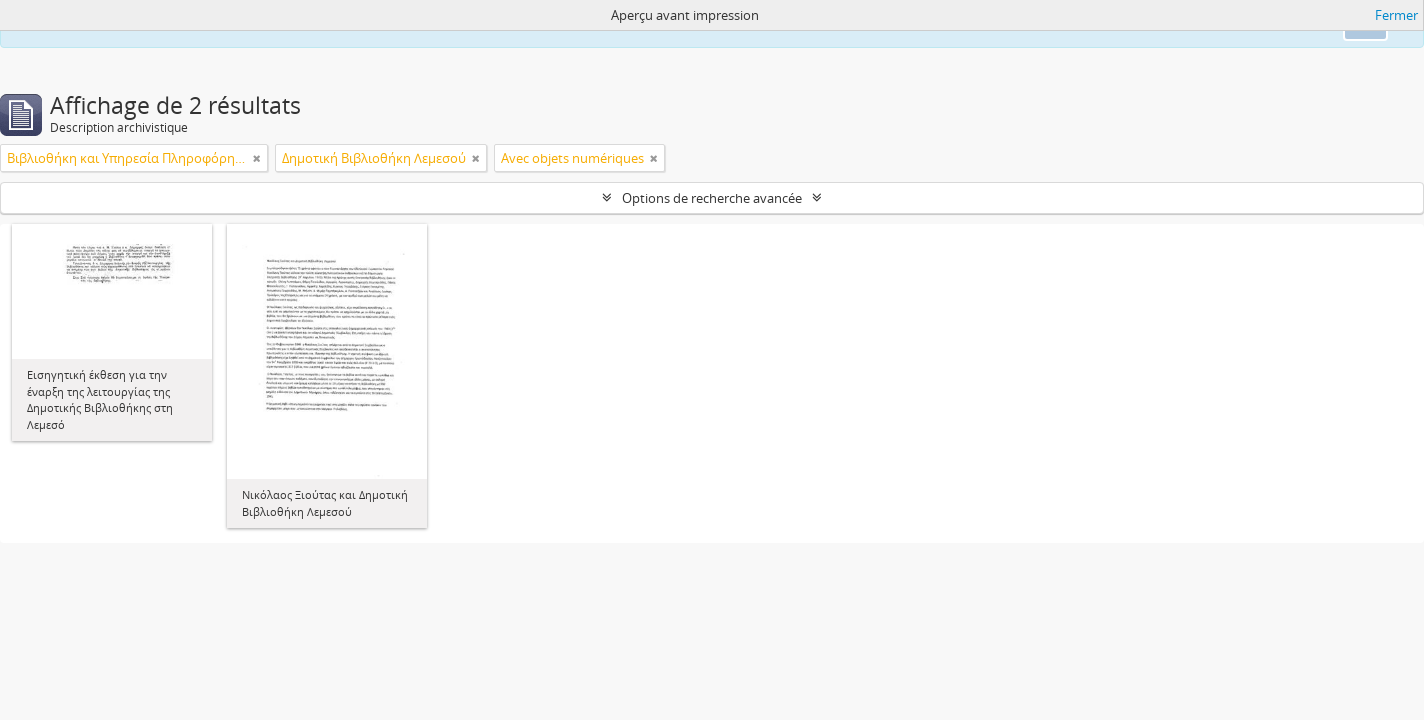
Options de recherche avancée (712, 198)
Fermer (1396, 15)
